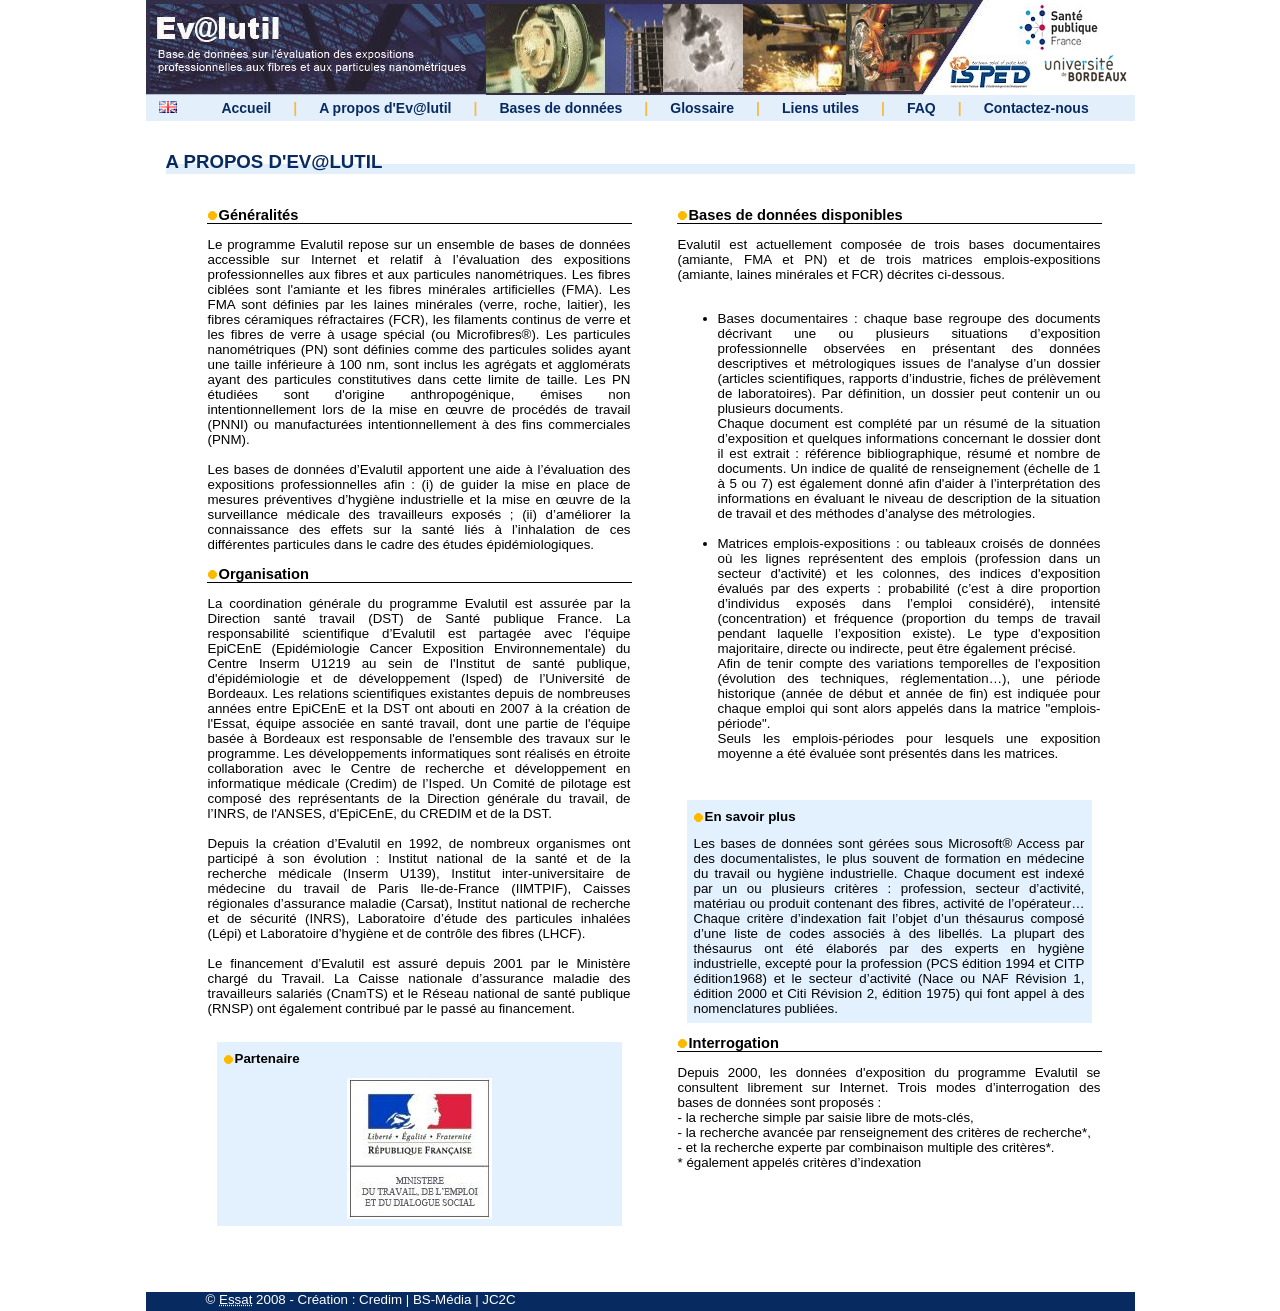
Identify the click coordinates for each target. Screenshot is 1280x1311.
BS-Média (442, 1299)
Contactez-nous (1036, 108)
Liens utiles (820, 108)
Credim (380, 1299)
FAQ (921, 108)
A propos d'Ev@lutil (385, 108)
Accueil (246, 108)
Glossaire (702, 108)
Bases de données (560, 108)
